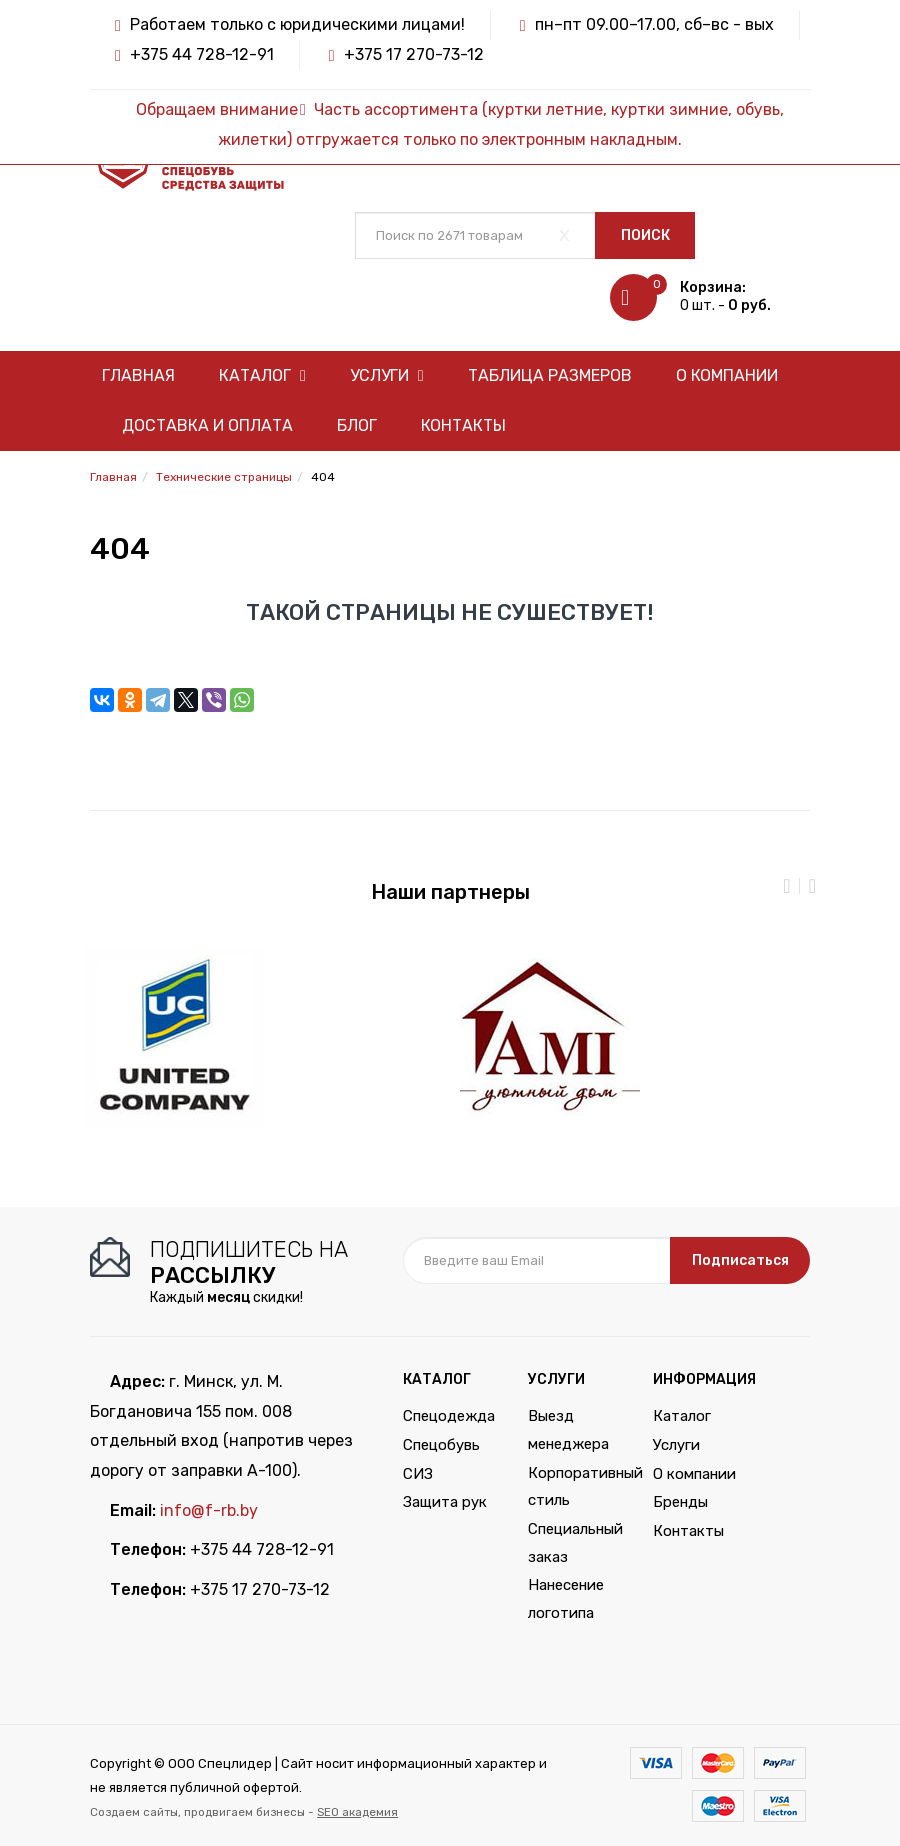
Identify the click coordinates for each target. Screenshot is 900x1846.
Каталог (262, 375)
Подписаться (740, 1260)
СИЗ (418, 1474)
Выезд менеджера (568, 1430)
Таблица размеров (550, 375)
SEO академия (357, 1812)
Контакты (463, 425)
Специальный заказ (575, 1543)
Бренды (680, 1502)
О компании (727, 375)
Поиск (645, 235)
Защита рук (445, 1502)
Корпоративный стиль (575, 1487)
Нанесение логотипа (566, 1599)
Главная (138, 375)
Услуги (387, 375)
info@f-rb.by (209, 1510)
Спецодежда (449, 1416)
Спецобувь (441, 1445)
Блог (357, 425)
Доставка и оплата (207, 425)
